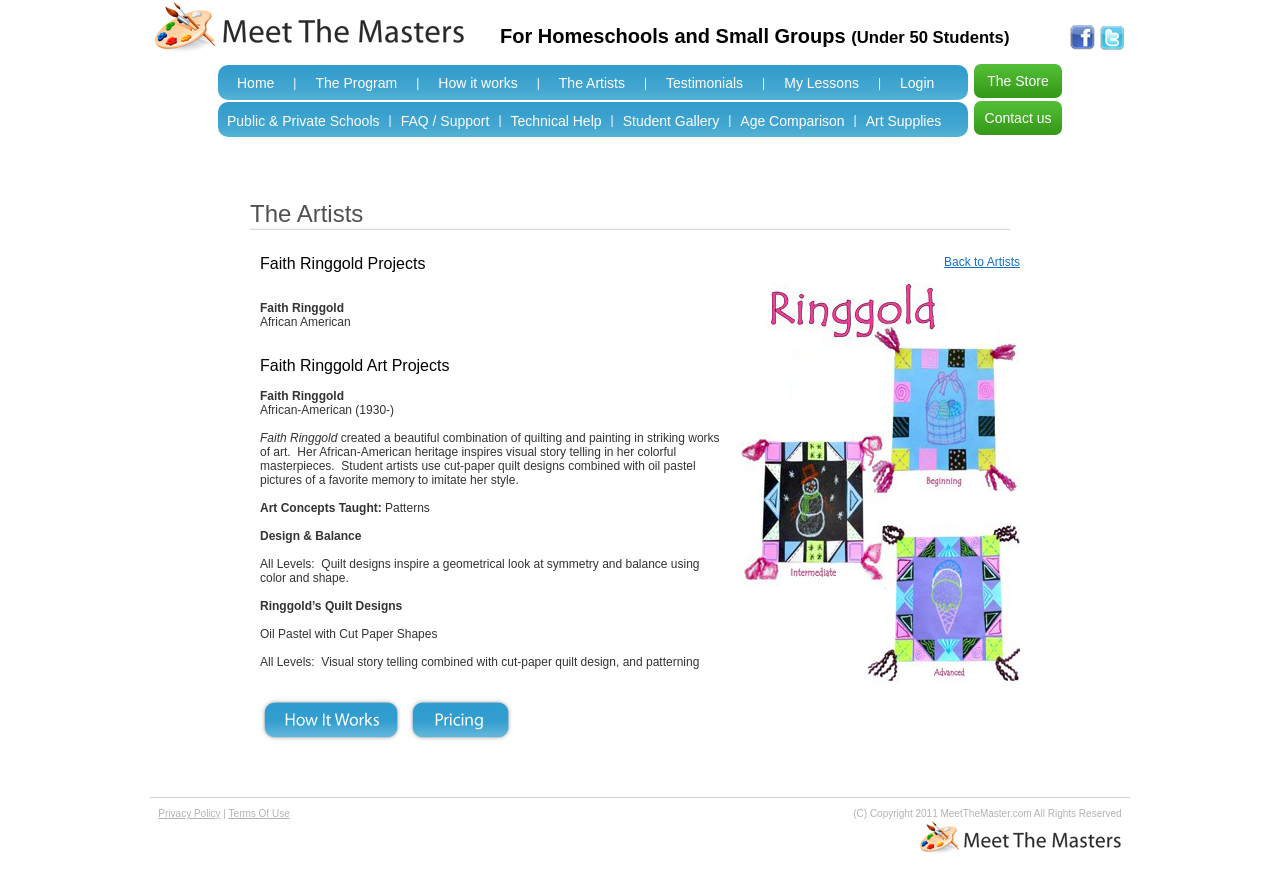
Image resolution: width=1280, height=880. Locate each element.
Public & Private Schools (303, 121)
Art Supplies (903, 121)
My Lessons (821, 83)
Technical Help (556, 121)
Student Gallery (671, 121)
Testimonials (704, 83)
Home (255, 83)
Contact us (1018, 118)
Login (917, 83)
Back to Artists (982, 262)
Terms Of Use (259, 813)
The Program (356, 83)
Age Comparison (792, 121)
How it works (477, 83)
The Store (1017, 81)
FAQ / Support (445, 121)
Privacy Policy (189, 813)
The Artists (592, 83)
